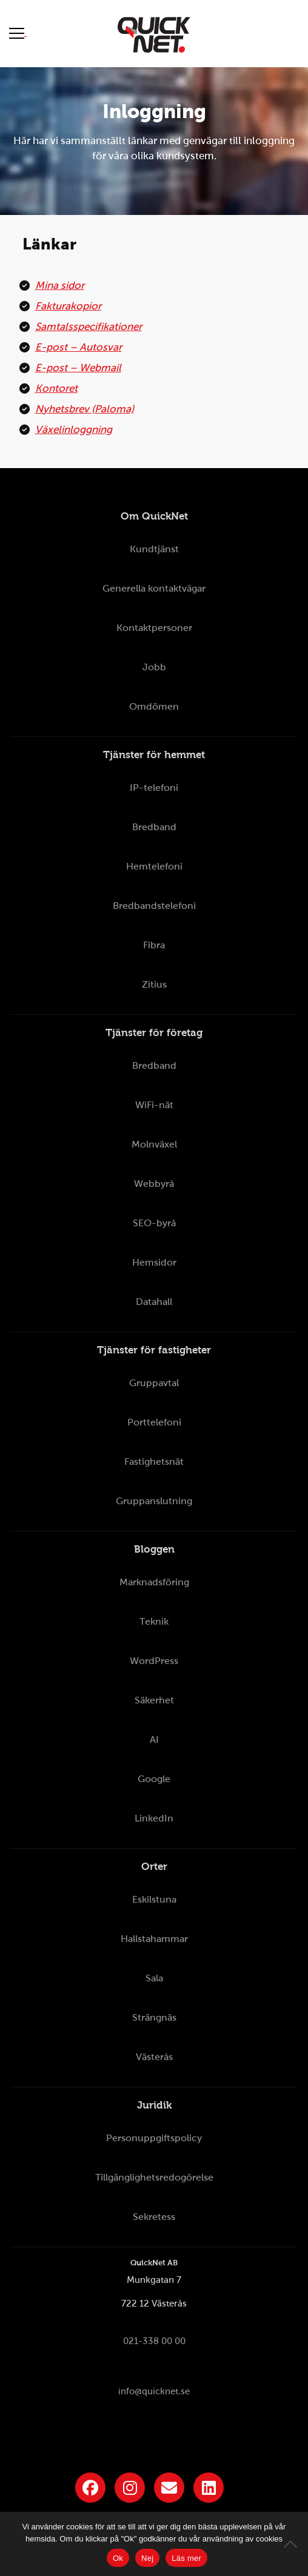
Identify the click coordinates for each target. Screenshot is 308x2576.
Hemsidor (154, 1262)
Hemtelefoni (154, 866)
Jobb (154, 667)
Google (154, 1779)
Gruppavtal (154, 1383)
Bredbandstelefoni (154, 905)
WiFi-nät (154, 1105)
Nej (147, 2558)
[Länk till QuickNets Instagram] (130, 2487)
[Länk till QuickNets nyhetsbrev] (169, 2487)
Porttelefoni (154, 1422)
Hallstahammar (154, 1939)
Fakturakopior (68, 306)
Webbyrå (154, 1183)
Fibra (154, 945)
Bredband (154, 827)
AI (154, 1739)
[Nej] (293, 2544)
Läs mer (186, 2558)
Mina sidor (59, 285)
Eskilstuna (154, 1899)
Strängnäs (154, 2017)
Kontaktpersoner (154, 628)
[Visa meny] (18, 33)
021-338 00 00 (154, 2341)
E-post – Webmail (78, 368)
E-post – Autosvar (78, 347)
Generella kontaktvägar (154, 588)
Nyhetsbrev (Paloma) (84, 409)
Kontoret (56, 388)
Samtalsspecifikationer (88, 326)
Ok (118, 2558)
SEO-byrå (154, 1223)
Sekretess (154, 2216)
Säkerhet (154, 1700)
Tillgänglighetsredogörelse (154, 2177)
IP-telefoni (154, 787)
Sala (154, 1978)
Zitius (154, 984)
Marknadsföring (154, 1582)
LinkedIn (154, 1818)
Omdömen (154, 706)
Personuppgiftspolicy (154, 2138)
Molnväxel (154, 1144)
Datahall (154, 1301)
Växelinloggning (73, 429)
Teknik (154, 1621)
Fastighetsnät (154, 1461)
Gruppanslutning (154, 1501)
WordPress (154, 1661)
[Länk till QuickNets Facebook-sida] (90, 2487)
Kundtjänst (154, 549)
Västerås (154, 2057)
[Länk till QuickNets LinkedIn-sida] (208, 2487)
